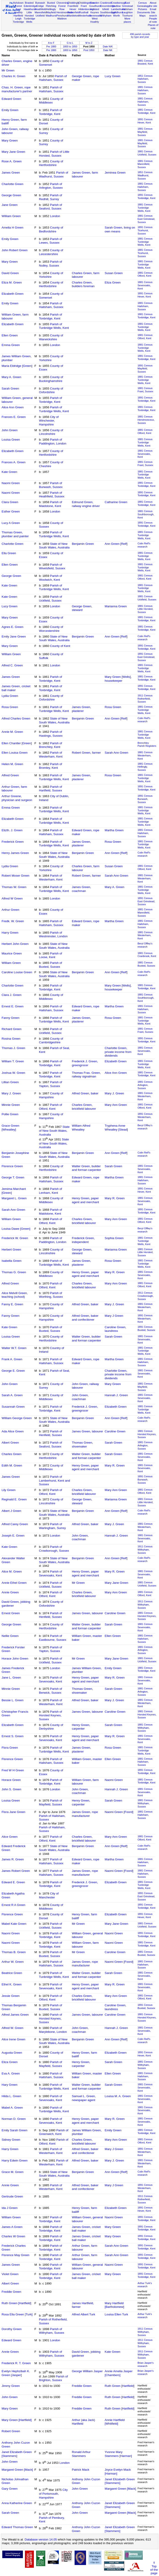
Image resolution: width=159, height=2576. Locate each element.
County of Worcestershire (51, 628)
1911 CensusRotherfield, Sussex (144, 698)
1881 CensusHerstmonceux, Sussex (146, 419)
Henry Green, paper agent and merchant (85, 1200)
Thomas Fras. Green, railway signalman (86, 1074)
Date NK (107, 50)
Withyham (105, 15)
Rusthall (83, 12)
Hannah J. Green (116, 1395)
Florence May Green (15, 2255)
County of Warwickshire (51, 337)
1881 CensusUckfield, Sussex (146, 153)
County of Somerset (51, 63)
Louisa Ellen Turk (116, 2314)
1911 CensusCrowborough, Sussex (145, 1295)
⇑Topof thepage (154, 2568)
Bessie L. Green (13, 1700)
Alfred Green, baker (85, 1093)
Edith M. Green (12, 1465)
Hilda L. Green (11, 2096)
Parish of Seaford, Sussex (50, 206)
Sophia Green (114, 1238)
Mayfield (51, 12)
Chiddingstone (86, 2)
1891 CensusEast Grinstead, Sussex (146, 657)
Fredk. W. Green (13, 921)
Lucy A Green (11, 523)
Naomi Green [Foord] (119, 1812)
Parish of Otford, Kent (50, 1106)
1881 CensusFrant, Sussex (145, 390)
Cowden (94, 2)
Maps (142, 15)
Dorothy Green (12, 2329)
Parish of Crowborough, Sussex (54, 1548)
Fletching (51, 6)
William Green (11, 216)
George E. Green (13, 1370)
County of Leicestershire (51, 252)
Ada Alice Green (13, 1431)
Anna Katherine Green (17, 2503)
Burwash (40, 2)
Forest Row (61, 8)
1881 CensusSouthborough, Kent (145, 514)
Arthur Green (10, 909)
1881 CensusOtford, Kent (144, 274)
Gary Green (10, 2488)
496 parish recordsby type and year (140, 35)
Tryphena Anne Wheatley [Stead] (116, 1127)
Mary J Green (114, 1315)
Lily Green (9, 1490)
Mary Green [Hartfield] (17, 2420)
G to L (70, 42)
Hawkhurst (30, 9)
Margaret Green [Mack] (17, 2469)
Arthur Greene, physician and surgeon (17, 798)
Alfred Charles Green (16, 718)
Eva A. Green (11, 2073)
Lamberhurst (118, 9)
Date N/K (108, 46)
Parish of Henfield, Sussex (50, 1433)
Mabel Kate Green (14, 1923)
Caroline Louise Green (17, 972)
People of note (153, 20)
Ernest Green (11, 1613)
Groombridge (107, 6)
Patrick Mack (80, 2469)
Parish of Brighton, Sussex (53, 2378)
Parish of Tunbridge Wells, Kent (54, 326)
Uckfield (40, 15)
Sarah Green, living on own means (120, 229)
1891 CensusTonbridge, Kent (146, 196)
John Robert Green (14, 250)
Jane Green (10, 205)
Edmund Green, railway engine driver (86, 504)
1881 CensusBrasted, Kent (145, 62)
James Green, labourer (87, 1431)
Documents (143, 12)
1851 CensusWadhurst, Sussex (144, 175)
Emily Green (10, 110)
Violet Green (10, 2274)
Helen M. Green (12, 764)
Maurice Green (12, 953)
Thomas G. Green (14, 1272)
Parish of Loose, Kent (50, 955)
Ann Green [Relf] (116, 543)
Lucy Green (113, 76)
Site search (153, 14)
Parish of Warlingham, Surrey (52, 1526)
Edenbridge (30, 6)
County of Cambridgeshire (51, 1040)
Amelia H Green (12, 227)
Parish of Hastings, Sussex (50, 733)
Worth (116, 15)
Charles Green (12, 1454)
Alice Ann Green (13, 407)
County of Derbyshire (51, 1727)
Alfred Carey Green (15, 1524)
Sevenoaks (95, 15)
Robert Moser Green (15, 875)
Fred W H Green (13, 1770)
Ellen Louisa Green (14, 752)
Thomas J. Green (13, 1048)
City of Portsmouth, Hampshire (53, 2493)
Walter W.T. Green (14, 1348)
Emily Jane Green (14, 636)
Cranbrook (106, 2)
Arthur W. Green (13, 1961)
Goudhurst (95, 6)
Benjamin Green (83, 543)
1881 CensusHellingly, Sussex (144, 766)
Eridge (40, 6)
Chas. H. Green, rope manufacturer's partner (17, 89)
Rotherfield (73, 12)
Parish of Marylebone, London (53, 2030)
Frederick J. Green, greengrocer (85, 1063)
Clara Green (10, 502)
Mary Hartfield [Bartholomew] (114, 2305)
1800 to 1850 (70, 46)
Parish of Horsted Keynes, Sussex (50, 1715)
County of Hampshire (51, 1095)
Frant (84, 6)
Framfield (72, 6)
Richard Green (12, 1029)
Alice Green (10, 1836)
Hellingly (51, 9)
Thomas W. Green (14, 887)
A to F (51, 42)
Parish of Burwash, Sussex (50, 485)
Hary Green (9, 2084)
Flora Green (10, 1747)
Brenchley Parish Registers (146, 744)
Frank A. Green (12, 1359)
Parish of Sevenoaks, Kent (50, 1573)
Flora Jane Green (13, 1812)
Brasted (29, 2)
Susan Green (114, 273)
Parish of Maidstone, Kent (50, 504)
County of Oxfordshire (51, 390)
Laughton (127, 12)
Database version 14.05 (41, 2539)
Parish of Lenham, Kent (50, 1190)
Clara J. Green (12, 995)
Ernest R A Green (13, 1905)
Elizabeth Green (13, 293)
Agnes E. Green (12, 627)
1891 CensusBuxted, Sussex (146, 1328)
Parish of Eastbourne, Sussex (52, 1637)
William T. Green (13, 1061)
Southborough (108, 12)
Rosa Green (10, 707)
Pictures (142, 9)
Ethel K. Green (12, 1984)
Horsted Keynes (94, 11)
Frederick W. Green (15, 1238)
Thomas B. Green (14, 1952)
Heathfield (40, 9)
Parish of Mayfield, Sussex (50, 1802)
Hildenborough (86, 9)
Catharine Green (116, 502)
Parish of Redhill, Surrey (50, 197)
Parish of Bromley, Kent (50, 766)
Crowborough (118, 2)
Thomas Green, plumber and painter (15, 534)
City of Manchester (49, 1895)
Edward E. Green (13, 1882)
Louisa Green (11, 439)
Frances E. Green (14, 417)
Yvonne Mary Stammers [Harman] (118, 2454)
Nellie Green (10, 1636)
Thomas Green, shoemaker (82, 1444)
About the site (153, 4)
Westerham (84, 15)
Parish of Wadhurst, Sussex (53, 174)
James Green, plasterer (81, 709)
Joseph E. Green (13, 1535)
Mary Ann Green (116, 1105)
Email (153, 9)
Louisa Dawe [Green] (16, 1228)
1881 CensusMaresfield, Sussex (144, 164)
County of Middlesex (51, 100)
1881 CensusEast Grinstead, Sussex (146, 219)
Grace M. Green (13, 2172)
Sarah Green (10, 388)
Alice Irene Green (13, 2039)
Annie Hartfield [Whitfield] (115, 2422)
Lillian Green (10, 1082)
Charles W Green (13, 2236)
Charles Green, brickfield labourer (84, 1106)
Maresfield (40, 12)
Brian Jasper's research (145, 2364)
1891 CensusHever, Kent (144, 121)
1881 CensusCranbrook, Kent (146, 955)
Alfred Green (10, 775)
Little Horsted (29, 14)
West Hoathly (94, 20)
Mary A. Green (11, 377)
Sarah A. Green (12, 1395)
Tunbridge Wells (29, 20)
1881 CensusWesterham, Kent (144, 755)
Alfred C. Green (12, 665)
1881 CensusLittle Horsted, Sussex (145, 609)
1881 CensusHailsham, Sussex (144, 90)
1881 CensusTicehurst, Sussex (144, 253)
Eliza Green (113, 282)
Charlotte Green (12, 184)
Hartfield (18, 15)
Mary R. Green (115, 1198)
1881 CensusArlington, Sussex (144, 1085)
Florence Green (12, 1166)
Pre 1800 (51, 46)
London (55, 216)
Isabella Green (12, 1260)
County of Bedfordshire (51, 229)
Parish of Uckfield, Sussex (50, 598)
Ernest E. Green (13, 1006)
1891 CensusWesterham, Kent (144, 1117)
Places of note (153, 27)
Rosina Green (11, 1038)
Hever (73, 9)
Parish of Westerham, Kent (50, 754)
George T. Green (13, 1177)
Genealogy (143, 6)
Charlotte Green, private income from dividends (118, 1051)
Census (142, 2)
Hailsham (127, 9)
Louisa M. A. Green (118, 2096)
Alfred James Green (15, 2014)
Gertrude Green (12, 2196)
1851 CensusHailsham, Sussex (144, 79)
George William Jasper (87, 2371)
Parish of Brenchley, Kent (50, 745)
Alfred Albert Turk (83, 2314)
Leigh (18, 18)
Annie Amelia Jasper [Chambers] (119, 2373)
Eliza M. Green (12, 282)
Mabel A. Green (12, 2107)
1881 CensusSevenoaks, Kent (144, 285)
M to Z (89, 42)
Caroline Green (115, 1431)
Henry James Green (15, 853)
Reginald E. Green (14, 1499)
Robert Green (11, 2431)
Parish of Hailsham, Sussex (53, 78)
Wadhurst (51, 15)
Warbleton (73, 15)
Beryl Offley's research (144, 945)
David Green (10, 273)
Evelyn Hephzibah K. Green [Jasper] (16, 2373)
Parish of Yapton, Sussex (50, 1084)
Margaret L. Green (14, 1198)
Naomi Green (11, 483)
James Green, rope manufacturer (85, 1814)
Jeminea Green (115, 172)
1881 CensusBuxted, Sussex (146, 964)
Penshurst (62, 15)
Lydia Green (10, 696)
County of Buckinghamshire (51, 379)
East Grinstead (127, 4)
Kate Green (9, 472)
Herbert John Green (15, 944)
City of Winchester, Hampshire (49, 420)
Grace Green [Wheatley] (10, 1127)
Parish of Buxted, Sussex (50, 964)
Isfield (105, 9)
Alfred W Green (12, 898)
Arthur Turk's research (144, 2285)
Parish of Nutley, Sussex (50, 263)
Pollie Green (10, 1114)
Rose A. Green (12, 161)
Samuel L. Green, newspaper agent (84, 2098)
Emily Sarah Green (14, 2130)
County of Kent (60, 646)
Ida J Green (10, 2208)
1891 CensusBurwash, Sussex (144, 799)
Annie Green (10, 1592)
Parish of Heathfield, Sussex (51, 494)
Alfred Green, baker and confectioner (85, 1317)
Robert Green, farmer (86, 752)
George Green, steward (82, 608)
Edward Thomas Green (17, 2527)
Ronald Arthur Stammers (81, 2454)
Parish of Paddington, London (52, 441)
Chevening (63, 2)
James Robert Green (16, 1871)
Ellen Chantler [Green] (17, 743)
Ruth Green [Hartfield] (16, 2303)
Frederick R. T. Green (16, 2363)
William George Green (17, 1418)
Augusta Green (12, 2052)
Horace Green (11, 1780)
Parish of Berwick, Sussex (50, 1690)
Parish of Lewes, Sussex (50, 241)
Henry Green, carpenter (81, 1727)
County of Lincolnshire (51, 432)
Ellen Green (10, 335)
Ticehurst (127, 15)
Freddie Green (11, 2291)
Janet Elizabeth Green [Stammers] (17, 2454)
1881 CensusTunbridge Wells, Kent (144, 207)
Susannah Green (13, 1406)
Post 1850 (89, 50)
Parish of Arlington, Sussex (51, 186)
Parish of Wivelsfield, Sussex (52, 566)
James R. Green (13, 1859)
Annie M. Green (12, 731)
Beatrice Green (12, 1973)
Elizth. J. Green (12, 830)
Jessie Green (11, 1996)
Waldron (62, 18)
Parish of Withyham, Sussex (51, 2331)
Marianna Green (116, 606)
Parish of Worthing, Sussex (51, 1295)
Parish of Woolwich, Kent (50, 577)
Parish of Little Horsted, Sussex (54, 153)
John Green (10, 430)
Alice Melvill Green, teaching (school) (15, 1295)
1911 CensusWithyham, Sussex (144, 1549)
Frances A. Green (13, 462)
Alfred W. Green (12, 2028)
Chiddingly (73, 2)
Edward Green (11, 99)
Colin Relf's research (143, 545)
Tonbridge (18, 21)
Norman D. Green (14, 2119)
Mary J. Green (11, 1093)
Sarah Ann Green (116, 752)
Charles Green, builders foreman (83, 284)
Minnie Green (11, 1105)
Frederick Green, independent (83, 1240)
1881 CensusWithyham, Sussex (144, 1727)
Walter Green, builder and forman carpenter (86, 1168)
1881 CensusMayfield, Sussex (144, 131)
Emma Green (11, 345)
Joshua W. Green (13, 1072)
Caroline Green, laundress (115, 1329)
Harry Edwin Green (14, 2160)
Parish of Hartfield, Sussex (50, 788)
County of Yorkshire (51, 275)
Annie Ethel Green (14, 1582)
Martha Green (114, 830)
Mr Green (8, 70)
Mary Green (10, 140)
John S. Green (11, 1789)
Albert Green (10, 1442)
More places (127, 20)
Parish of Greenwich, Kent (53, 2132)
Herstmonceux (65, 12)
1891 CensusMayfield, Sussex (144, 368)
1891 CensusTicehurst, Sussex (144, 230)
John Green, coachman (80, 1397)
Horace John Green (15, 1658)
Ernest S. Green (13, 1736)
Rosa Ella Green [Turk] (17, 2314)
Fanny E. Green (12, 1304)
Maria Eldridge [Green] (17, 366)
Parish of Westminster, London (53, 934)
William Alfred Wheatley (81, 1127)
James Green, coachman (81, 889)
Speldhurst (117, 12)
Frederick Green (13, 841)
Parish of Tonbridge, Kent (50, 112)
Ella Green (9, 553)
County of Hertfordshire (51, 163)
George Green (11, 195)
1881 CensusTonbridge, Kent (146, 111)
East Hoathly (18, 11)
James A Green (12, 2227)
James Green (11, 172)
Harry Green (10, 932)
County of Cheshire (51, 464)
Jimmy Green (11, 2386)
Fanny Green (10, 1017)
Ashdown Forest (18, 4)
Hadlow (116, 6)
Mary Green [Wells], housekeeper (118, 678)
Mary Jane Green (13, 151)
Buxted (51, 2)
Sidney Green (11, 2139)
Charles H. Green (13, 76)
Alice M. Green (12, 1571)
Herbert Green (11, 1249)
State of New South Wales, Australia (54, 545)
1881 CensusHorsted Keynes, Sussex (146, 1434)
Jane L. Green (11, 1677)
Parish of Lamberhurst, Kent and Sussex (54, 1480)
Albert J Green (11, 1511)
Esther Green (11, 511)
